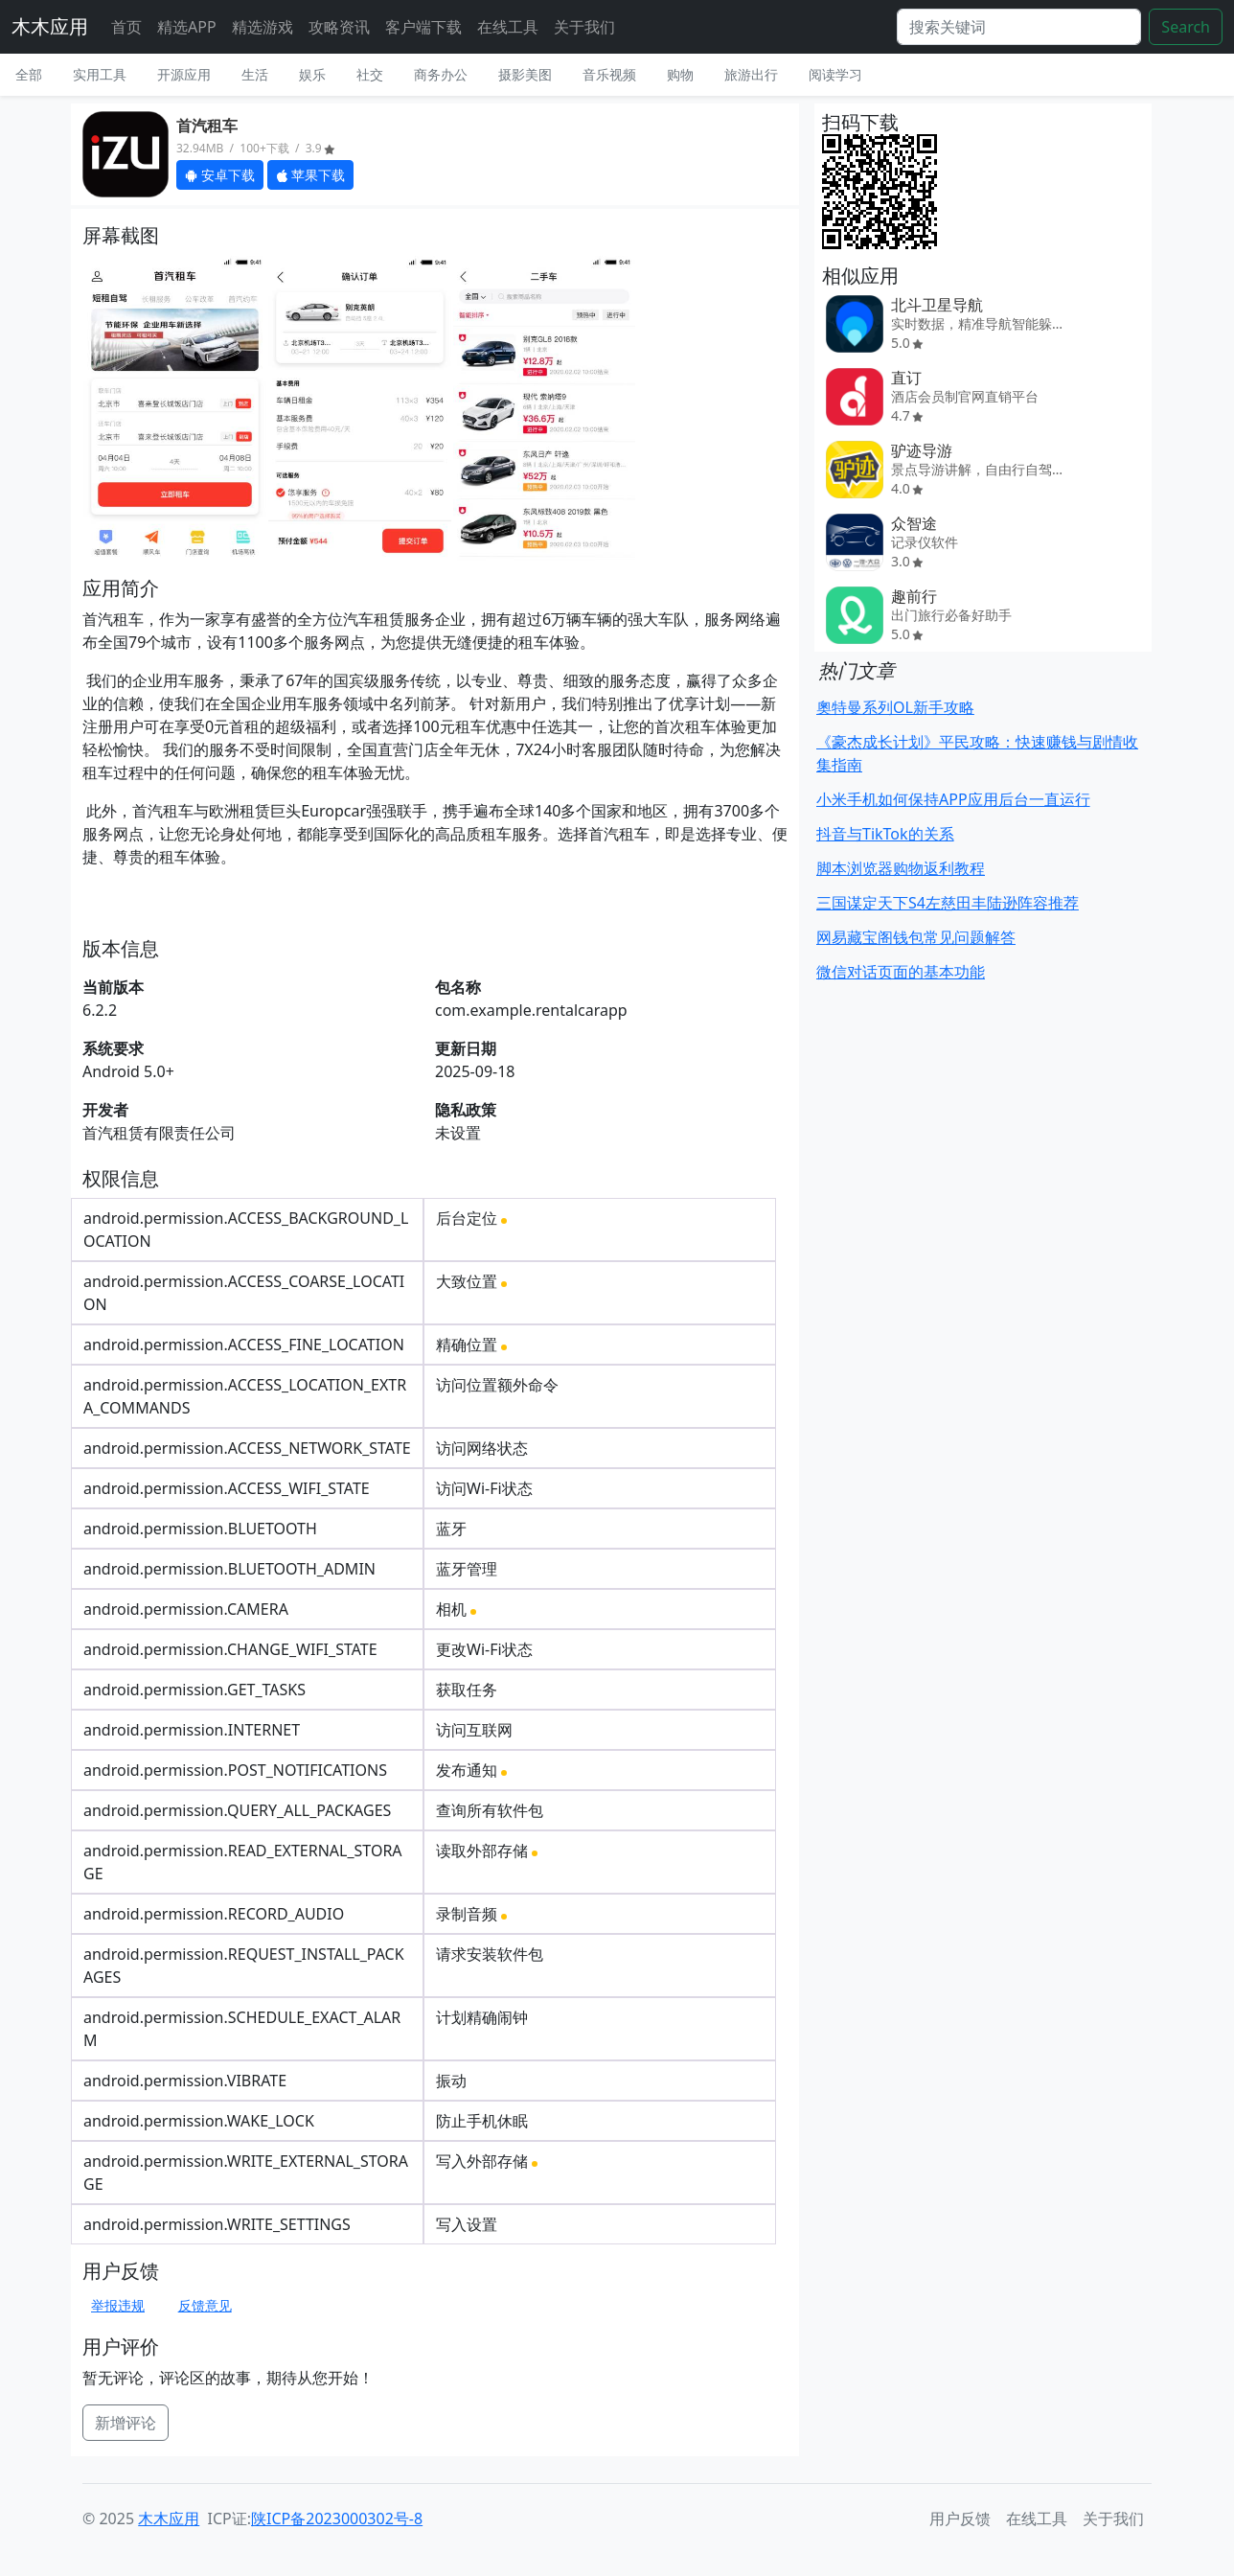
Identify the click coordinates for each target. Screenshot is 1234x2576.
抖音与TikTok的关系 (885, 833)
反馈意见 (205, 2305)
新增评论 (125, 2422)
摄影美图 (525, 74)
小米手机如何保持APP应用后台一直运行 (953, 799)
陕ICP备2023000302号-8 (337, 2518)
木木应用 (49, 26)
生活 (254, 74)
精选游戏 (262, 26)
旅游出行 (751, 74)
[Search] (1019, 27)
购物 (680, 74)
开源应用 (184, 74)
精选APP (187, 26)
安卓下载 (220, 175)
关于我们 (584, 26)
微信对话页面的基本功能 (900, 971)
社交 (369, 74)
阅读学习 (835, 74)
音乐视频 (609, 74)
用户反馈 (960, 2518)
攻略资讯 (339, 26)
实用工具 (99, 74)
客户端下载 (423, 26)
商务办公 (441, 74)
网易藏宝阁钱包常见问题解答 (916, 937)
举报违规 (118, 2305)
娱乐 (312, 74)
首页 (126, 26)
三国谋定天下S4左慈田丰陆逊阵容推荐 (947, 902)
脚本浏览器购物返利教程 (900, 868)
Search (1185, 26)
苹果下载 (311, 175)
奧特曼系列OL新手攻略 (895, 707)
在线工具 (507, 26)
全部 (28, 74)
